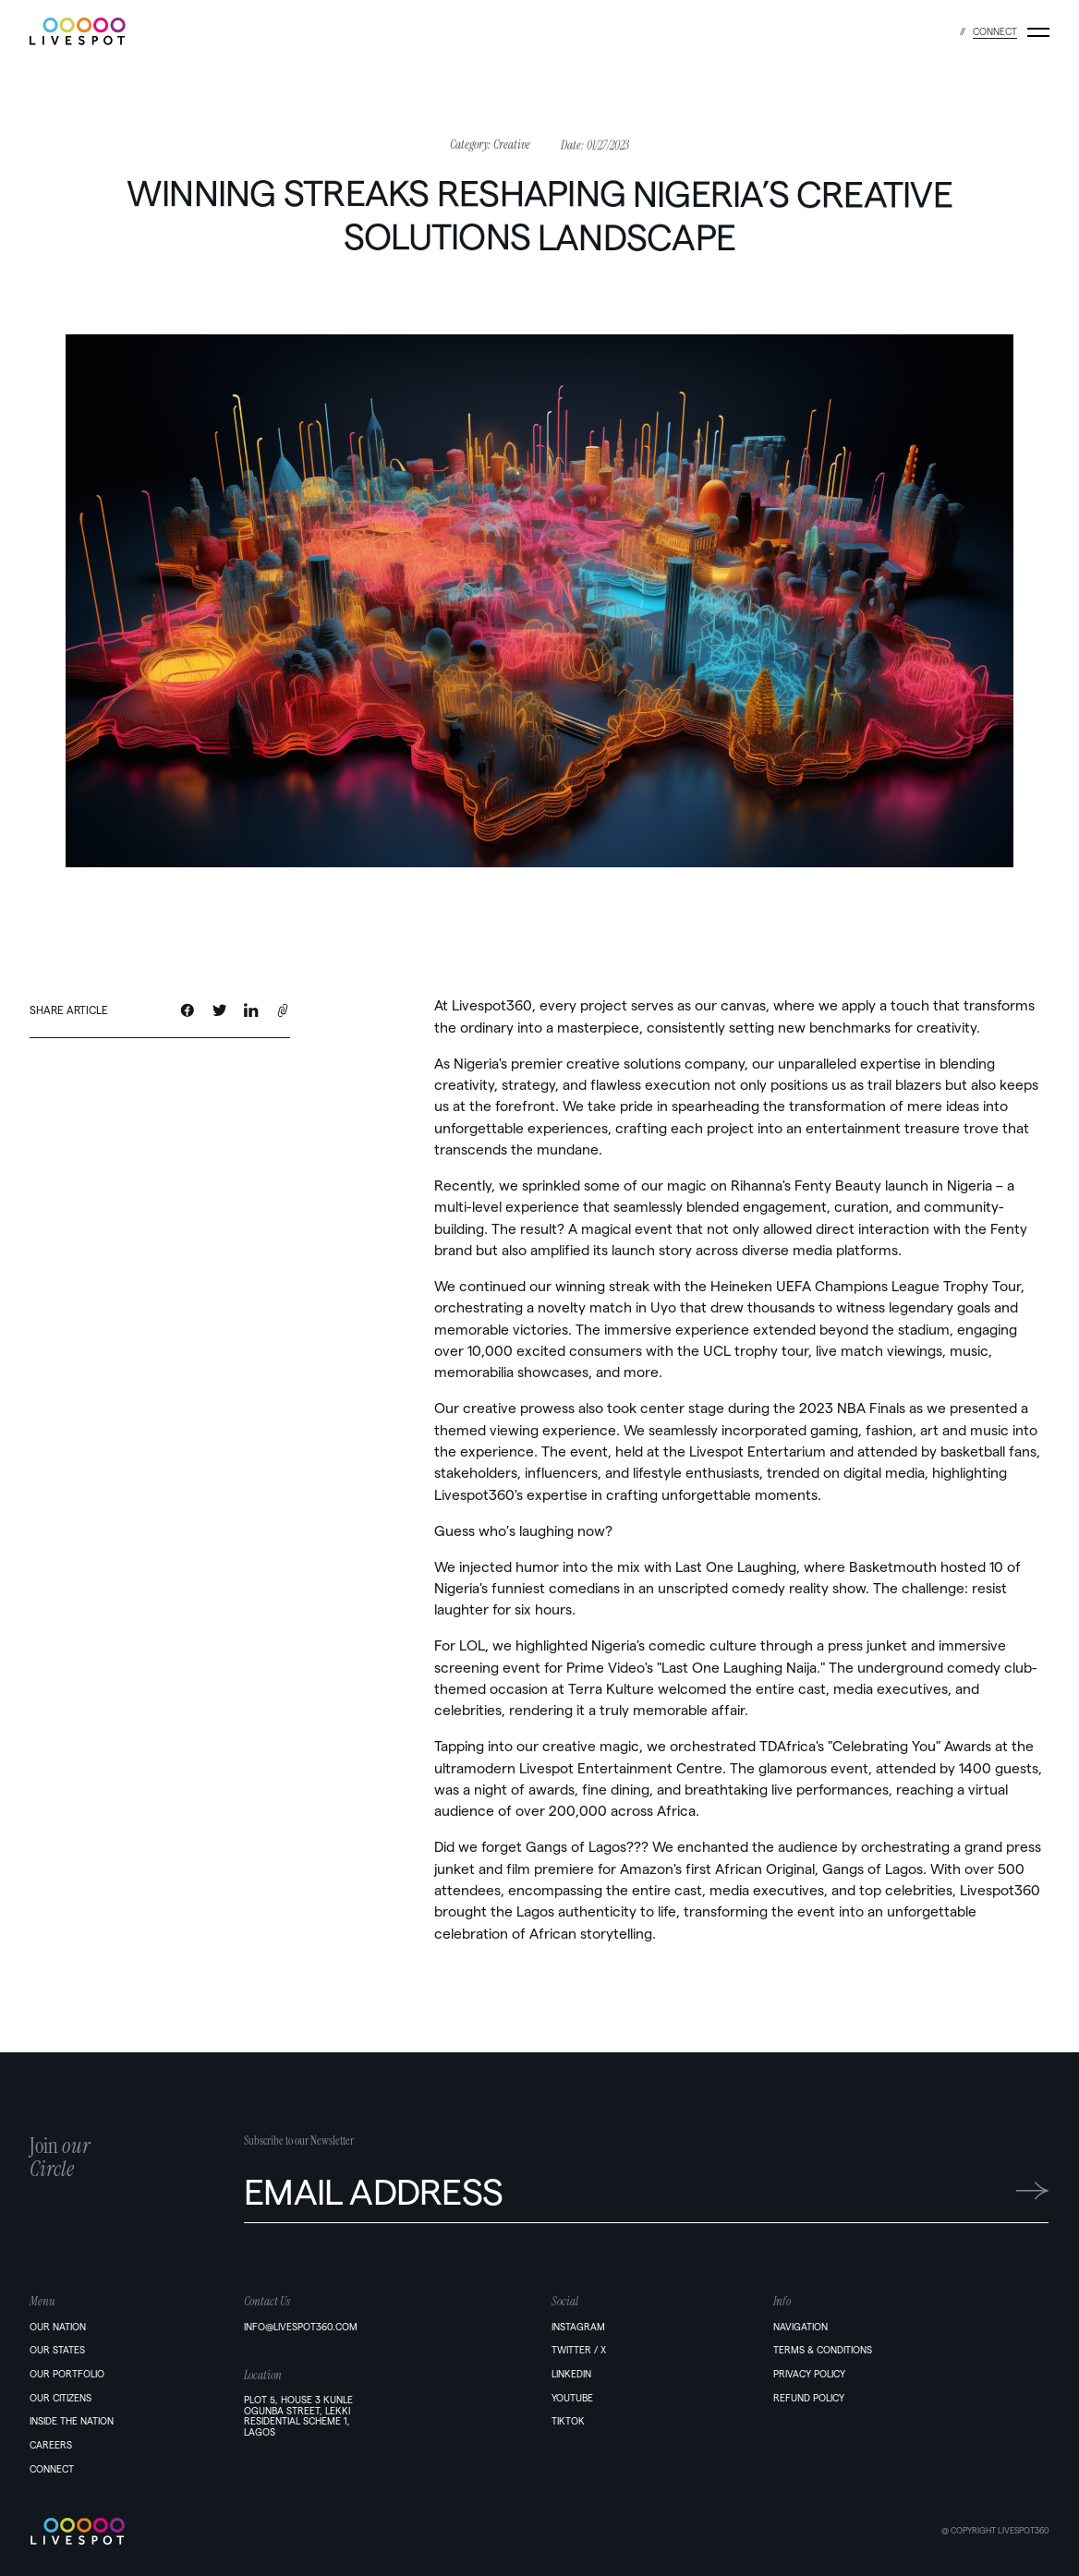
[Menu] (1038, 32)
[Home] (137, 2532)
